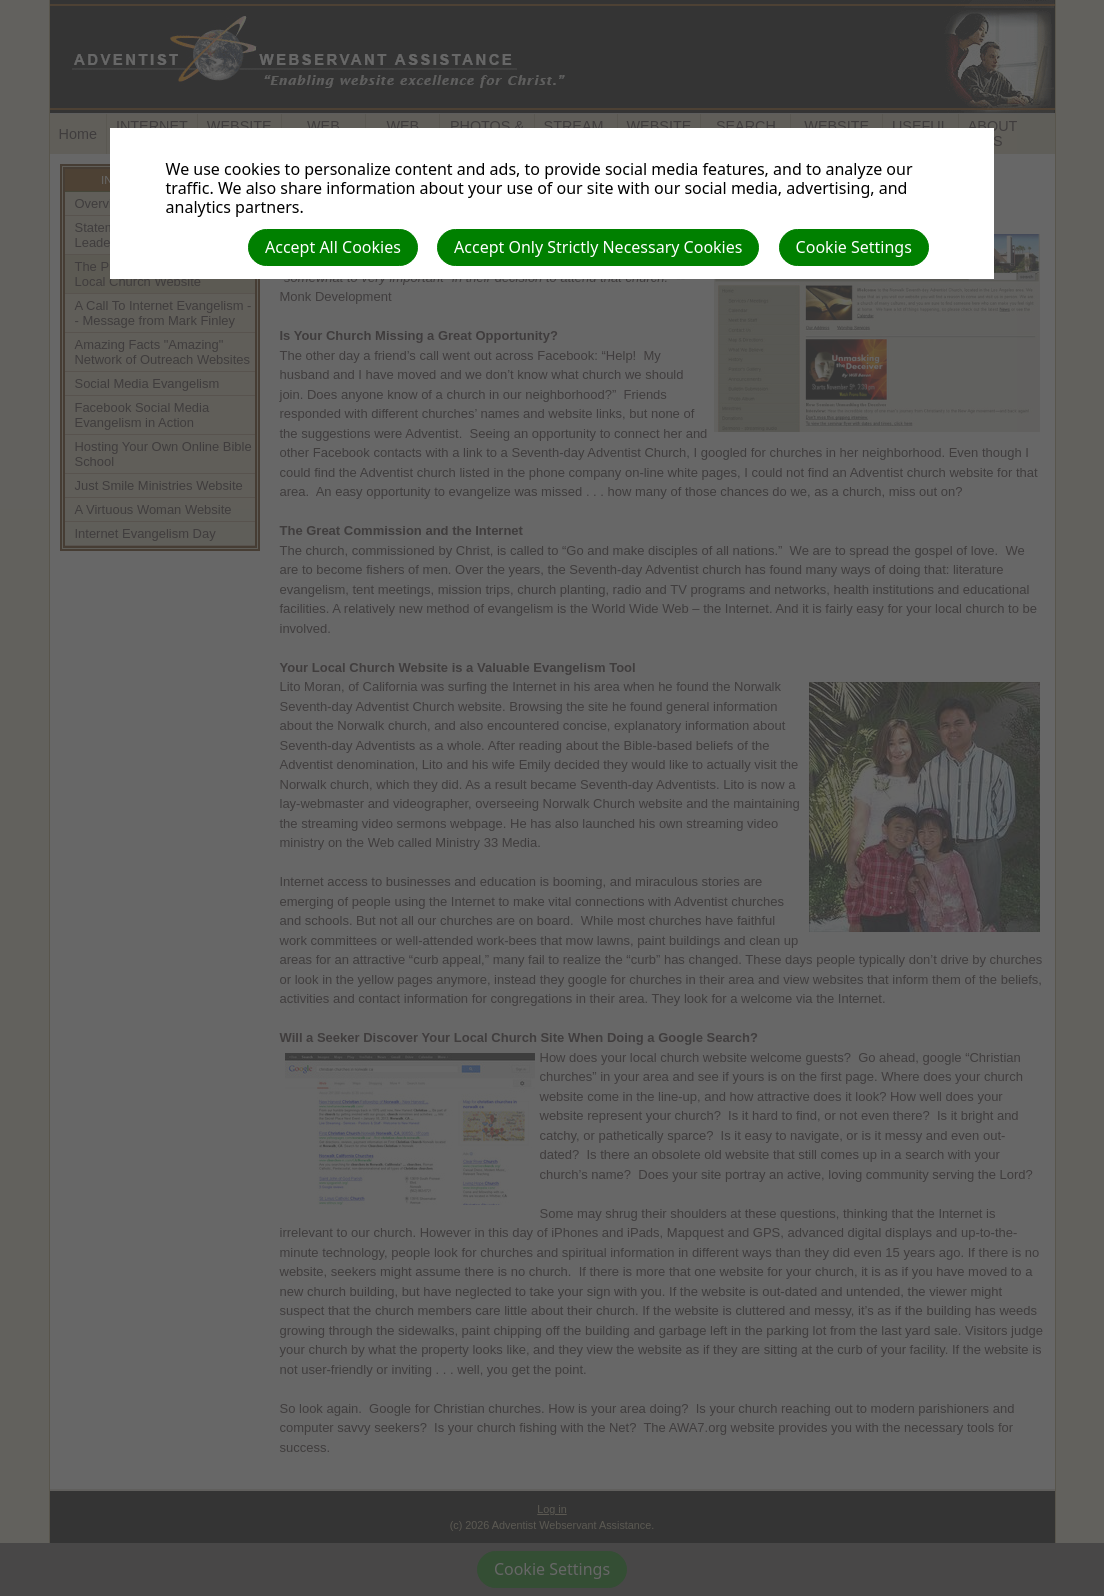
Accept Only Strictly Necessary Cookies (598, 247)
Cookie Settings (854, 247)
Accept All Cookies (333, 247)
